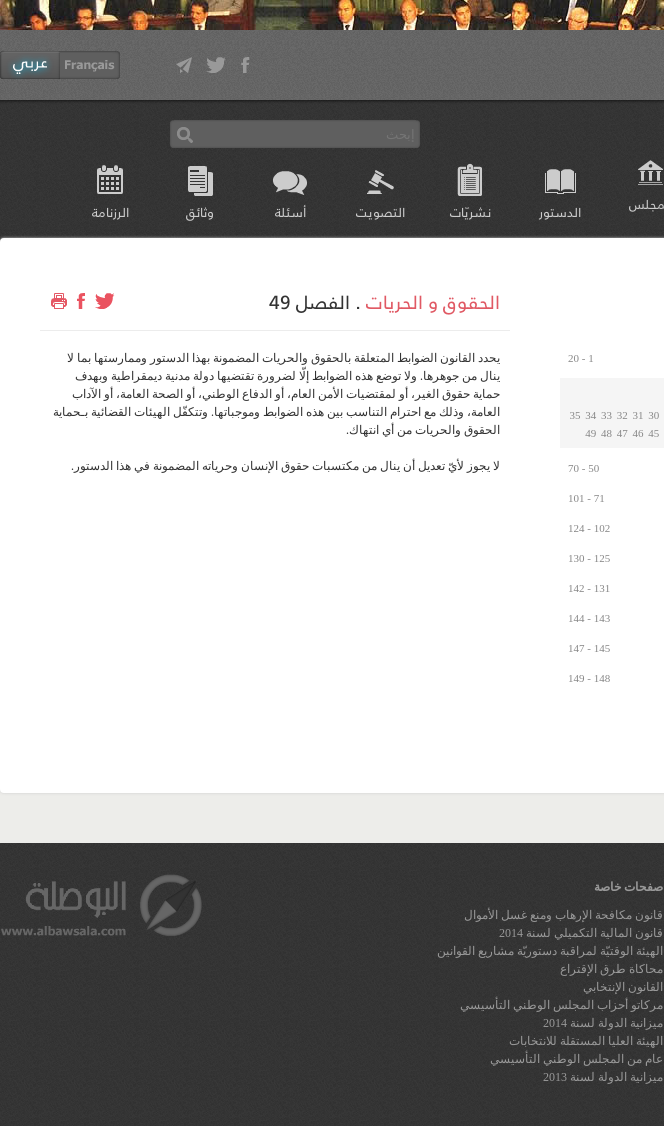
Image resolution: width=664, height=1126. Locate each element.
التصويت (380, 211)
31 (638, 415)
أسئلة (290, 211)
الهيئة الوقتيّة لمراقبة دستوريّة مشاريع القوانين (550, 951)
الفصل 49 (309, 301)
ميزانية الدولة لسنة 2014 (603, 1023)
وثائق (200, 211)
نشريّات (470, 211)
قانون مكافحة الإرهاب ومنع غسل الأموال (563, 915)
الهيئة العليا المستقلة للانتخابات (586, 1041)
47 (622, 433)
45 (653, 433)
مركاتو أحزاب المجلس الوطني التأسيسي (561, 1005)
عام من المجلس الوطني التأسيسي (576, 1059)
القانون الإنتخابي (623, 987)
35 (575, 415)
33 (606, 415)
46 (638, 433)
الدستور (560, 211)
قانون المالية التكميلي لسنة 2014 (581, 933)
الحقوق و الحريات (433, 301)
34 (590, 415)
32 (622, 415)
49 (590, 433)
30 (653, 415)
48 (606, 433)
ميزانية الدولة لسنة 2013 (603, 1077)
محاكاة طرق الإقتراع (611, 969)
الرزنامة (110, 211)
